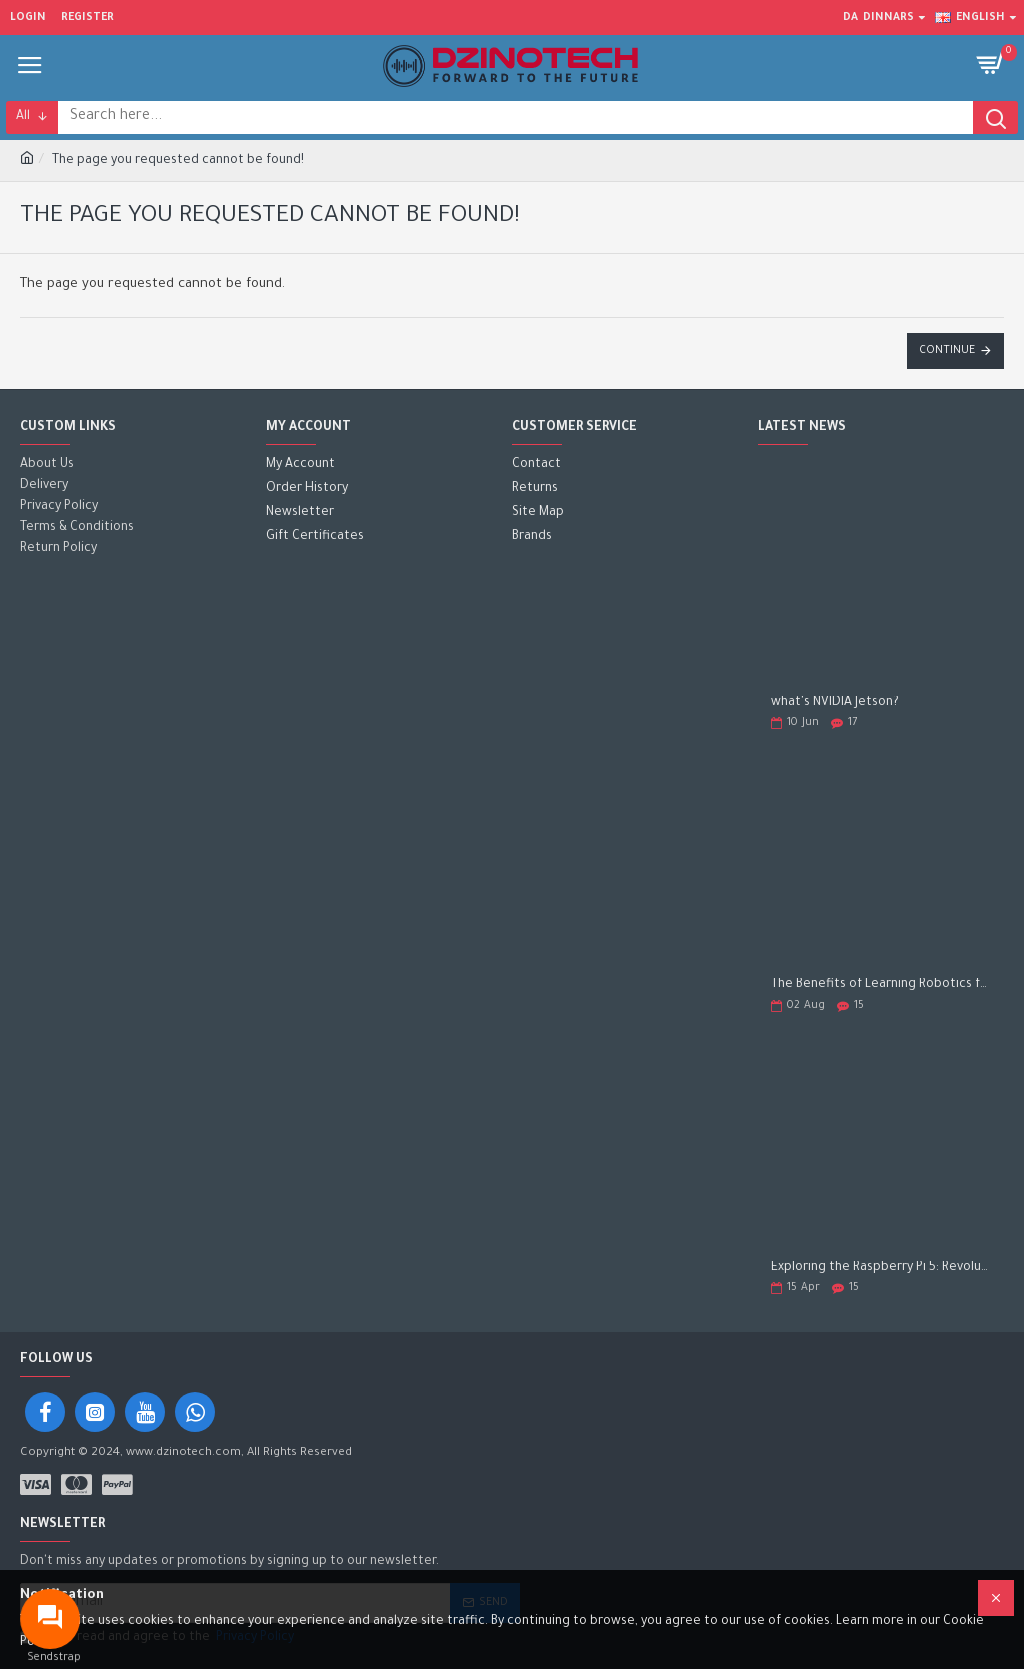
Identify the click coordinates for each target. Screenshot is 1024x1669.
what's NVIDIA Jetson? (835, 703)
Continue (947, 351)
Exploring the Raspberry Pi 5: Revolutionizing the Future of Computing (881, 1268)
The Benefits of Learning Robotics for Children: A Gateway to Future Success (881, 985)
